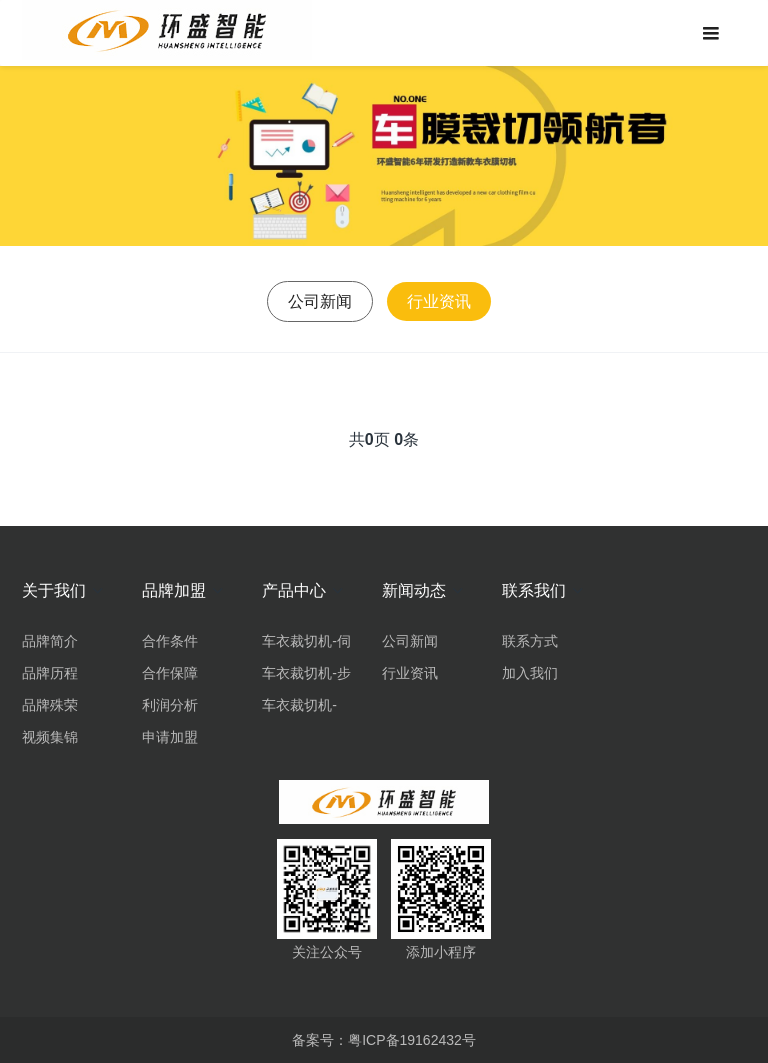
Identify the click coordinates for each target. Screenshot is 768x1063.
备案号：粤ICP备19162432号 (384, 1040)
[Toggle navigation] (710, 33)
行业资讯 (439, 301)
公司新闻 (320, 301)
